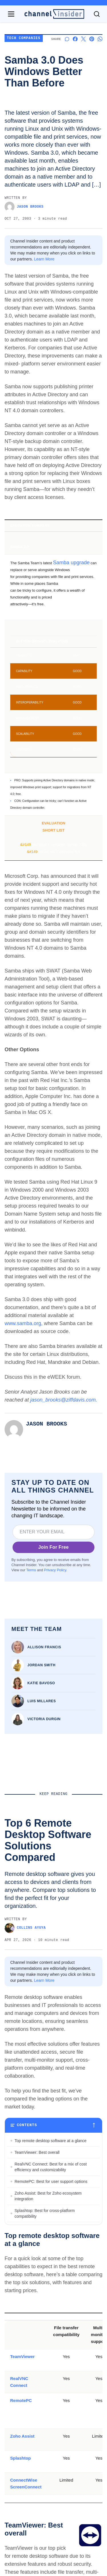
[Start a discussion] (66, 39)
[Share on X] (83, 39)
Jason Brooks (24, 207)
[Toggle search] (96, 14)
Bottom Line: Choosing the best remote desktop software (49, 2546)
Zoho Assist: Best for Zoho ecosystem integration (48, 2482)
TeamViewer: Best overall (37, 2438)
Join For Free (53, 1547)
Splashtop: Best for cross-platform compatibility (45, 2499)
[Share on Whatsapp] (100, 39)
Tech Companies (24, 38)
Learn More (44, 259)
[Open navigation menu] (11, 14)
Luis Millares (41, 1701)
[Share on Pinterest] (91, 39)
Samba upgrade (71, 562)
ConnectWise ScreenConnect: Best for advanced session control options (49, 2517)
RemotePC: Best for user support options (51, 2467)
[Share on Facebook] (75, 39)
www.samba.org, (24, 1323)
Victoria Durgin (43, 1719)
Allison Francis (44, 1647)
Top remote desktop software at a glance (50, 2427)
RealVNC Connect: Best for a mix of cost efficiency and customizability (51, 2453)
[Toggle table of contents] (53, 2411)
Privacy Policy (55, 1570)
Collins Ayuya (25, 1928)
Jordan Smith (41, 1665)
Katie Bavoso (41, 1683)
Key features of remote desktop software (50, 2531)
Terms (31, 1570)
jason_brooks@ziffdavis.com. (63, 1400)
